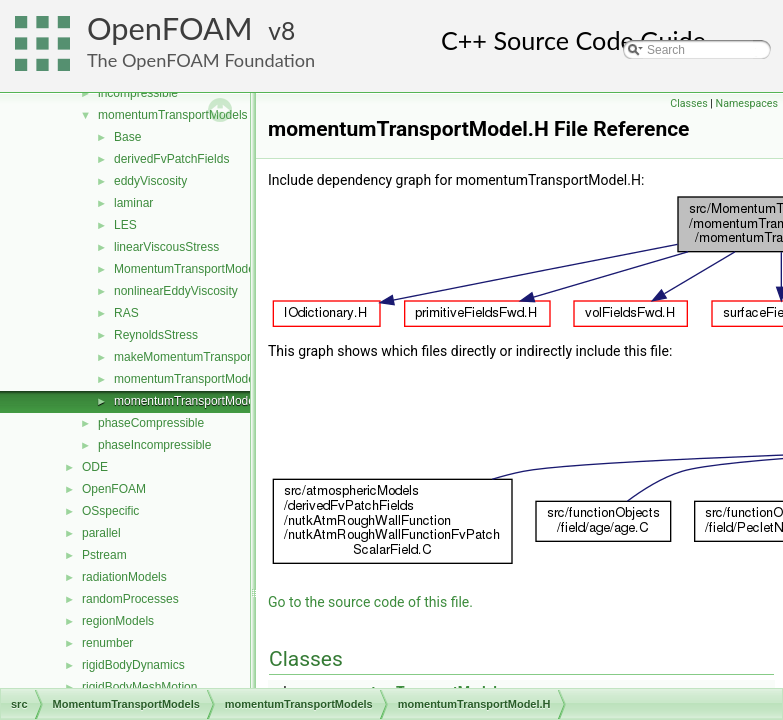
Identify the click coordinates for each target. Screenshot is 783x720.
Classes (688, 103)
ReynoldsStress (156, 335)
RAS (126, 313)
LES (125, 225)
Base (127, 137)
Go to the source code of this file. (370, 602)
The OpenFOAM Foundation (201, 60)
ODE (95, 467)
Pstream (104, 555)
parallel (101, 533)
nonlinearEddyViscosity (176, 291)
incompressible (138, 93)
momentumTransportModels (173, 115)
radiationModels (124, 577)
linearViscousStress (166, 247)
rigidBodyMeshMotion (139, 687)
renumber (107, 643)
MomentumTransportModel (186, 269)
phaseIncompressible (154, 445)
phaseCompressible (151, 423)
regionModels (118, 621)
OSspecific (110, 511)
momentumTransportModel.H (192, 401)
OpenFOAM (170, 28)
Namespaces (747, 103)
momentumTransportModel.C (192, 379)
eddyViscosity (150, 181)
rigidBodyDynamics (133, 665)
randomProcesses (130, 599)
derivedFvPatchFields (171, 159)
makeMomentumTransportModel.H (206, 357)
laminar (133, 203)
